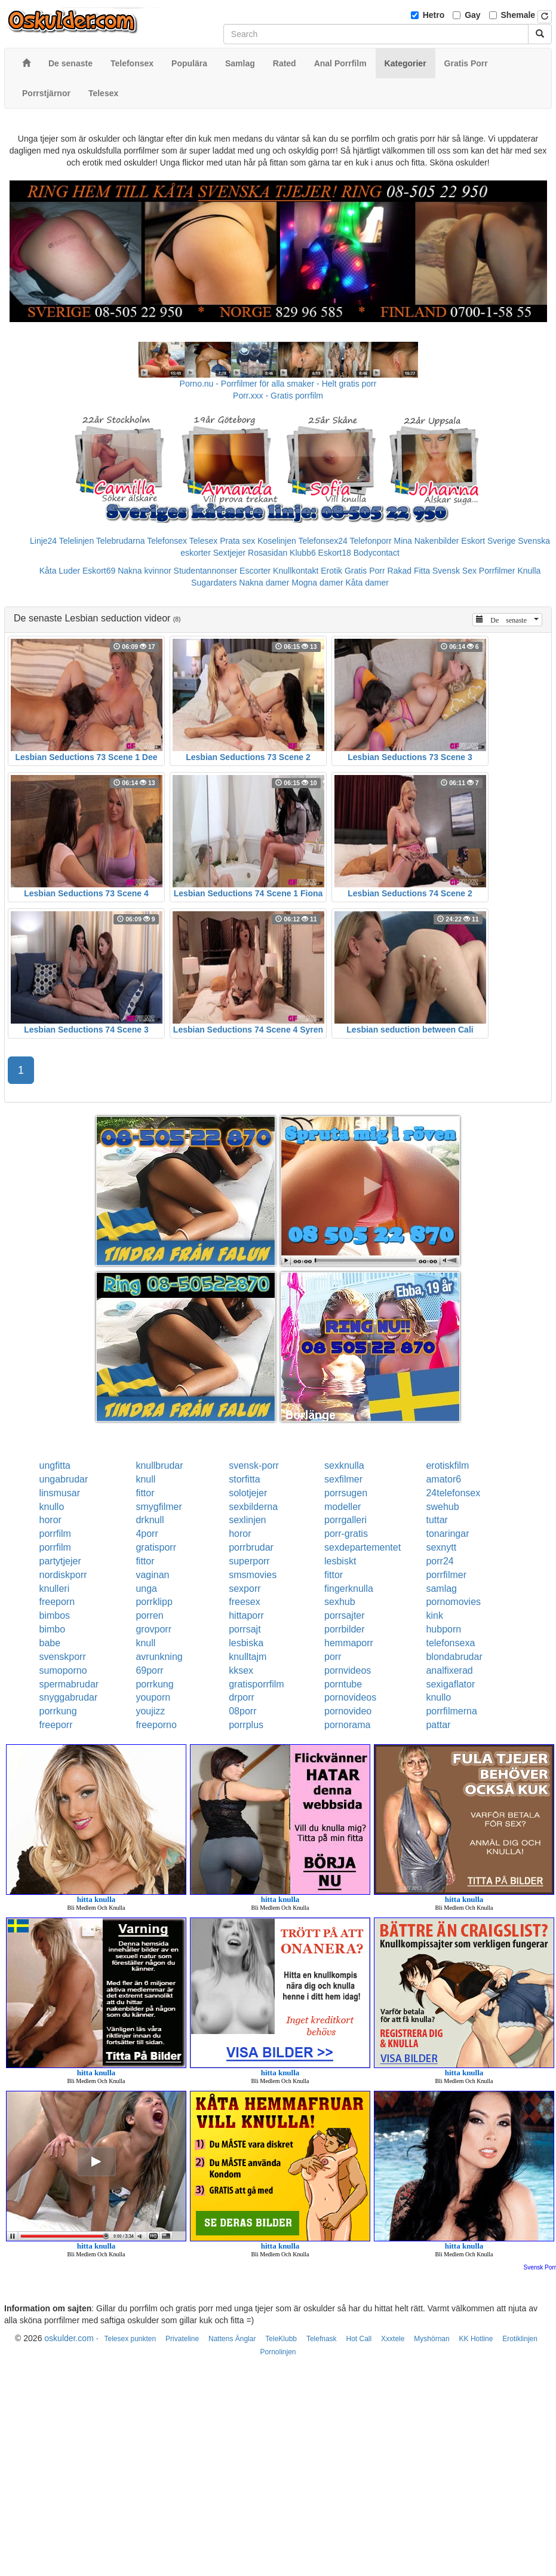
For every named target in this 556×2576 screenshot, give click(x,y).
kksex (241, 1670)
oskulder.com (68, 2338)
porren (149, 1615)
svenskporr (62, 1657)
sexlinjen (247, 1520)
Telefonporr (371, 541)
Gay (472, 15)
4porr (147, 1534)
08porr (242, 1711)
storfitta (244, 1479)
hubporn (443, 1629)
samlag (441, 1588)
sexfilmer (343, 1479)
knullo (51, 1507)
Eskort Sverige (488, 541)
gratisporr (156, 1547)
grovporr (153, 1629)
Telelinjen (76, 541)
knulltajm (247, 1657)
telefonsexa (450, 1643)
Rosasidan (267, 553)
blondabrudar (454, 1657)
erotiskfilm (447, 1465)
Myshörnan (431, 2339)
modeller (342, 1507)
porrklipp (154, 1602)
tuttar (436, 1520)
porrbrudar (251, 1547)
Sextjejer (229, 553)
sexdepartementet (362, 1547)
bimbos (54, 1615)
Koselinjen (276, 541)
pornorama (347, 1725)
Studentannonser (206, 570)
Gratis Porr (365, 570)
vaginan (152, 1575)
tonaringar (447, 1534)
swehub (442, 1507)
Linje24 (43, 541)
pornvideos (347, 1670)
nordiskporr (63, 1575)
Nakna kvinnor (144, 570)
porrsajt (244, 1629)
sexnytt (441, 1547)
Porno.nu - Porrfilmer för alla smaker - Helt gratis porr (278, 383)
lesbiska (246, 1643)
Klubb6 (303, 553)
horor (50, 1520)
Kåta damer (367, 582)
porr (332, 1657)
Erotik (331, 570)
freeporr (56, 1725)
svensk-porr (254, 1465)
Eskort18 (334, 553)
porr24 (439, 1561)
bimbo (52, 1629)
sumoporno (63, 1670)
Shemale (518, 15)
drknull (150, 1520)
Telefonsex (167, 541)
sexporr (244, 1588)
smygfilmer (159, 1507)
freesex (244, 1602)
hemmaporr (348, 1643)
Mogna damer (317, 582)
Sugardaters (213, 582)
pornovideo (347, 1711)
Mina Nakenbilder (426, 541)
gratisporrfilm (256, 1684)
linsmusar (59, 1493)
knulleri (54, 1588)
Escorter (255, 570)
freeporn (57, 1602)
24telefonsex (453, 1493)
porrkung (154, 1684)
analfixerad (449, 1670)
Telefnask (321, 2339)
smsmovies (253, 1575)
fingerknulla (348, 1588)
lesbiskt (340, 1561)
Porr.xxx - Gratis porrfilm (278, 395)
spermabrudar (69, 1684)
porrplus (246, 1725)
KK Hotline (476, 2339)
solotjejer (248, 1493)
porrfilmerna (451, 1711)
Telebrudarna (120, 541)
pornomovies (453, 1602)
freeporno (156, 1725)
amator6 (443, 1479)
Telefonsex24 (323, 541)
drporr (241, 1697)
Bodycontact (377, 553)
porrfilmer (446, 1575)
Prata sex (237, 541)
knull (145, 1479)
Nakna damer (264, 582)
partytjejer (60, 1561)
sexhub (339, 1602)
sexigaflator (450, 1684)
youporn (153, 1697)
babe (50, 1643)
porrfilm (55, 1534)
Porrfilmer (497, 570)
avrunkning (159, 1657)
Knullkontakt (295, 570)
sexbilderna (253, 1507)
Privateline (182, 2339)
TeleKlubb (281, 2339)
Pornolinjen (278, 2352)
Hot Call (359, 2339)
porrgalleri (345, 1520)
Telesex (203, 541)
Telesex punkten (130, 2339)
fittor (145, 1493)
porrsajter (344, 1615)
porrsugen (345, 1493)
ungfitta (54, 1465)
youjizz (150, 1711)
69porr (149, 1670)
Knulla (528, 570)
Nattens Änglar (232, 2339)
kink (434, 1615)
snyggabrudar (68, 1697)
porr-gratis (346, 1534)
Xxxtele (392, 2339)
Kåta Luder (60, 570)
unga (146, 1588)
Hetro (434, 15)
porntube (343, 1684)
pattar (438, 1725)
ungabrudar (63, 1479)
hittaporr (246, 1615)
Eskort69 (98, 570)
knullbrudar (159, 1465)
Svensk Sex (454, 570)
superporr (249, 1561)
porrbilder (344, 1629)
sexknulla (344, 1465)
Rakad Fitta (409, 570)
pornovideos (350, 1697)
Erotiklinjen (519, 2339)
